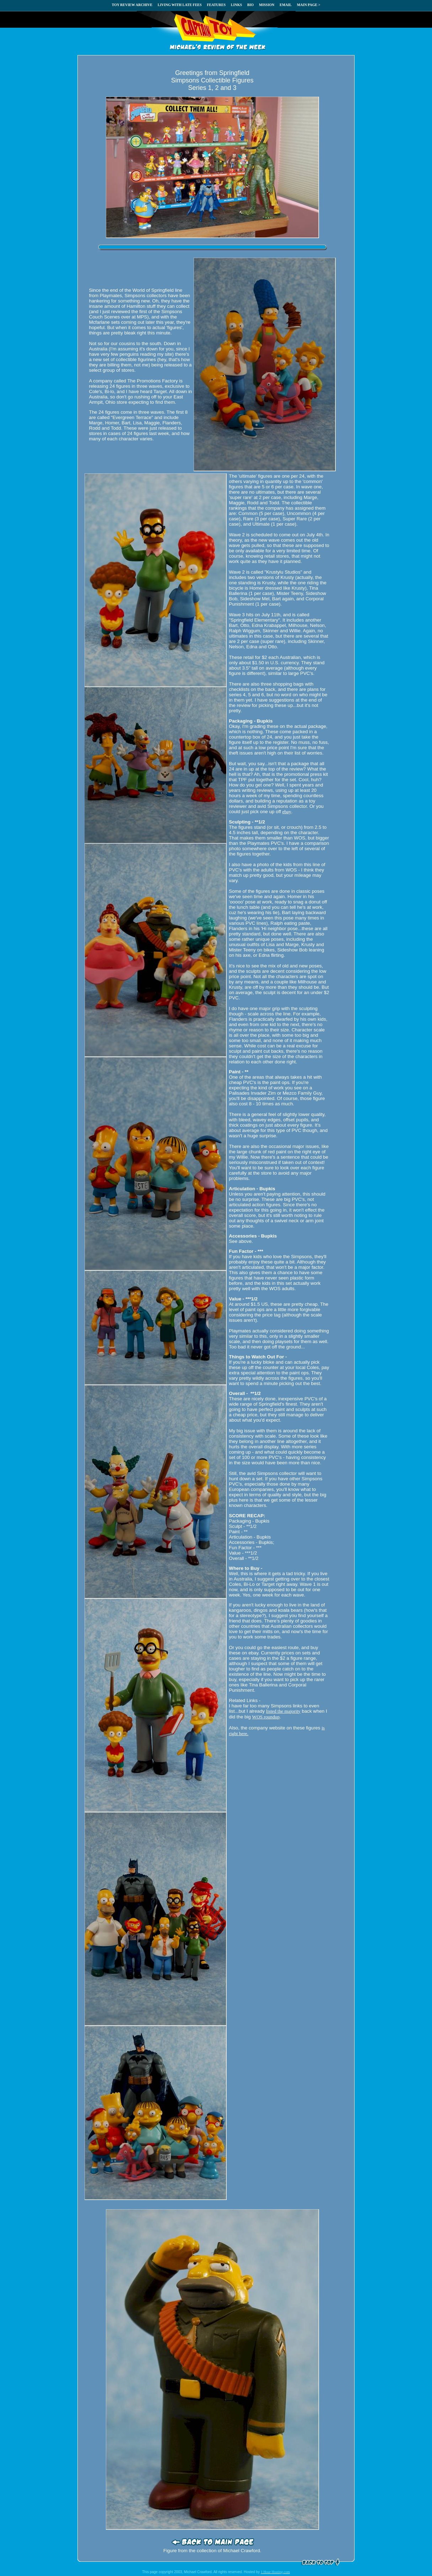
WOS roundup (266, 1716)
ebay (286, 811)
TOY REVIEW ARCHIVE (132, 5)
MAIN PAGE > (308, 5)
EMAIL (286, 5)
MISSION (266, 5)
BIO (250, 5)
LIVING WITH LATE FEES (180, 5)
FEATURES (216, 5)
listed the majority (283, 1711)
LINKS (236, 5)
